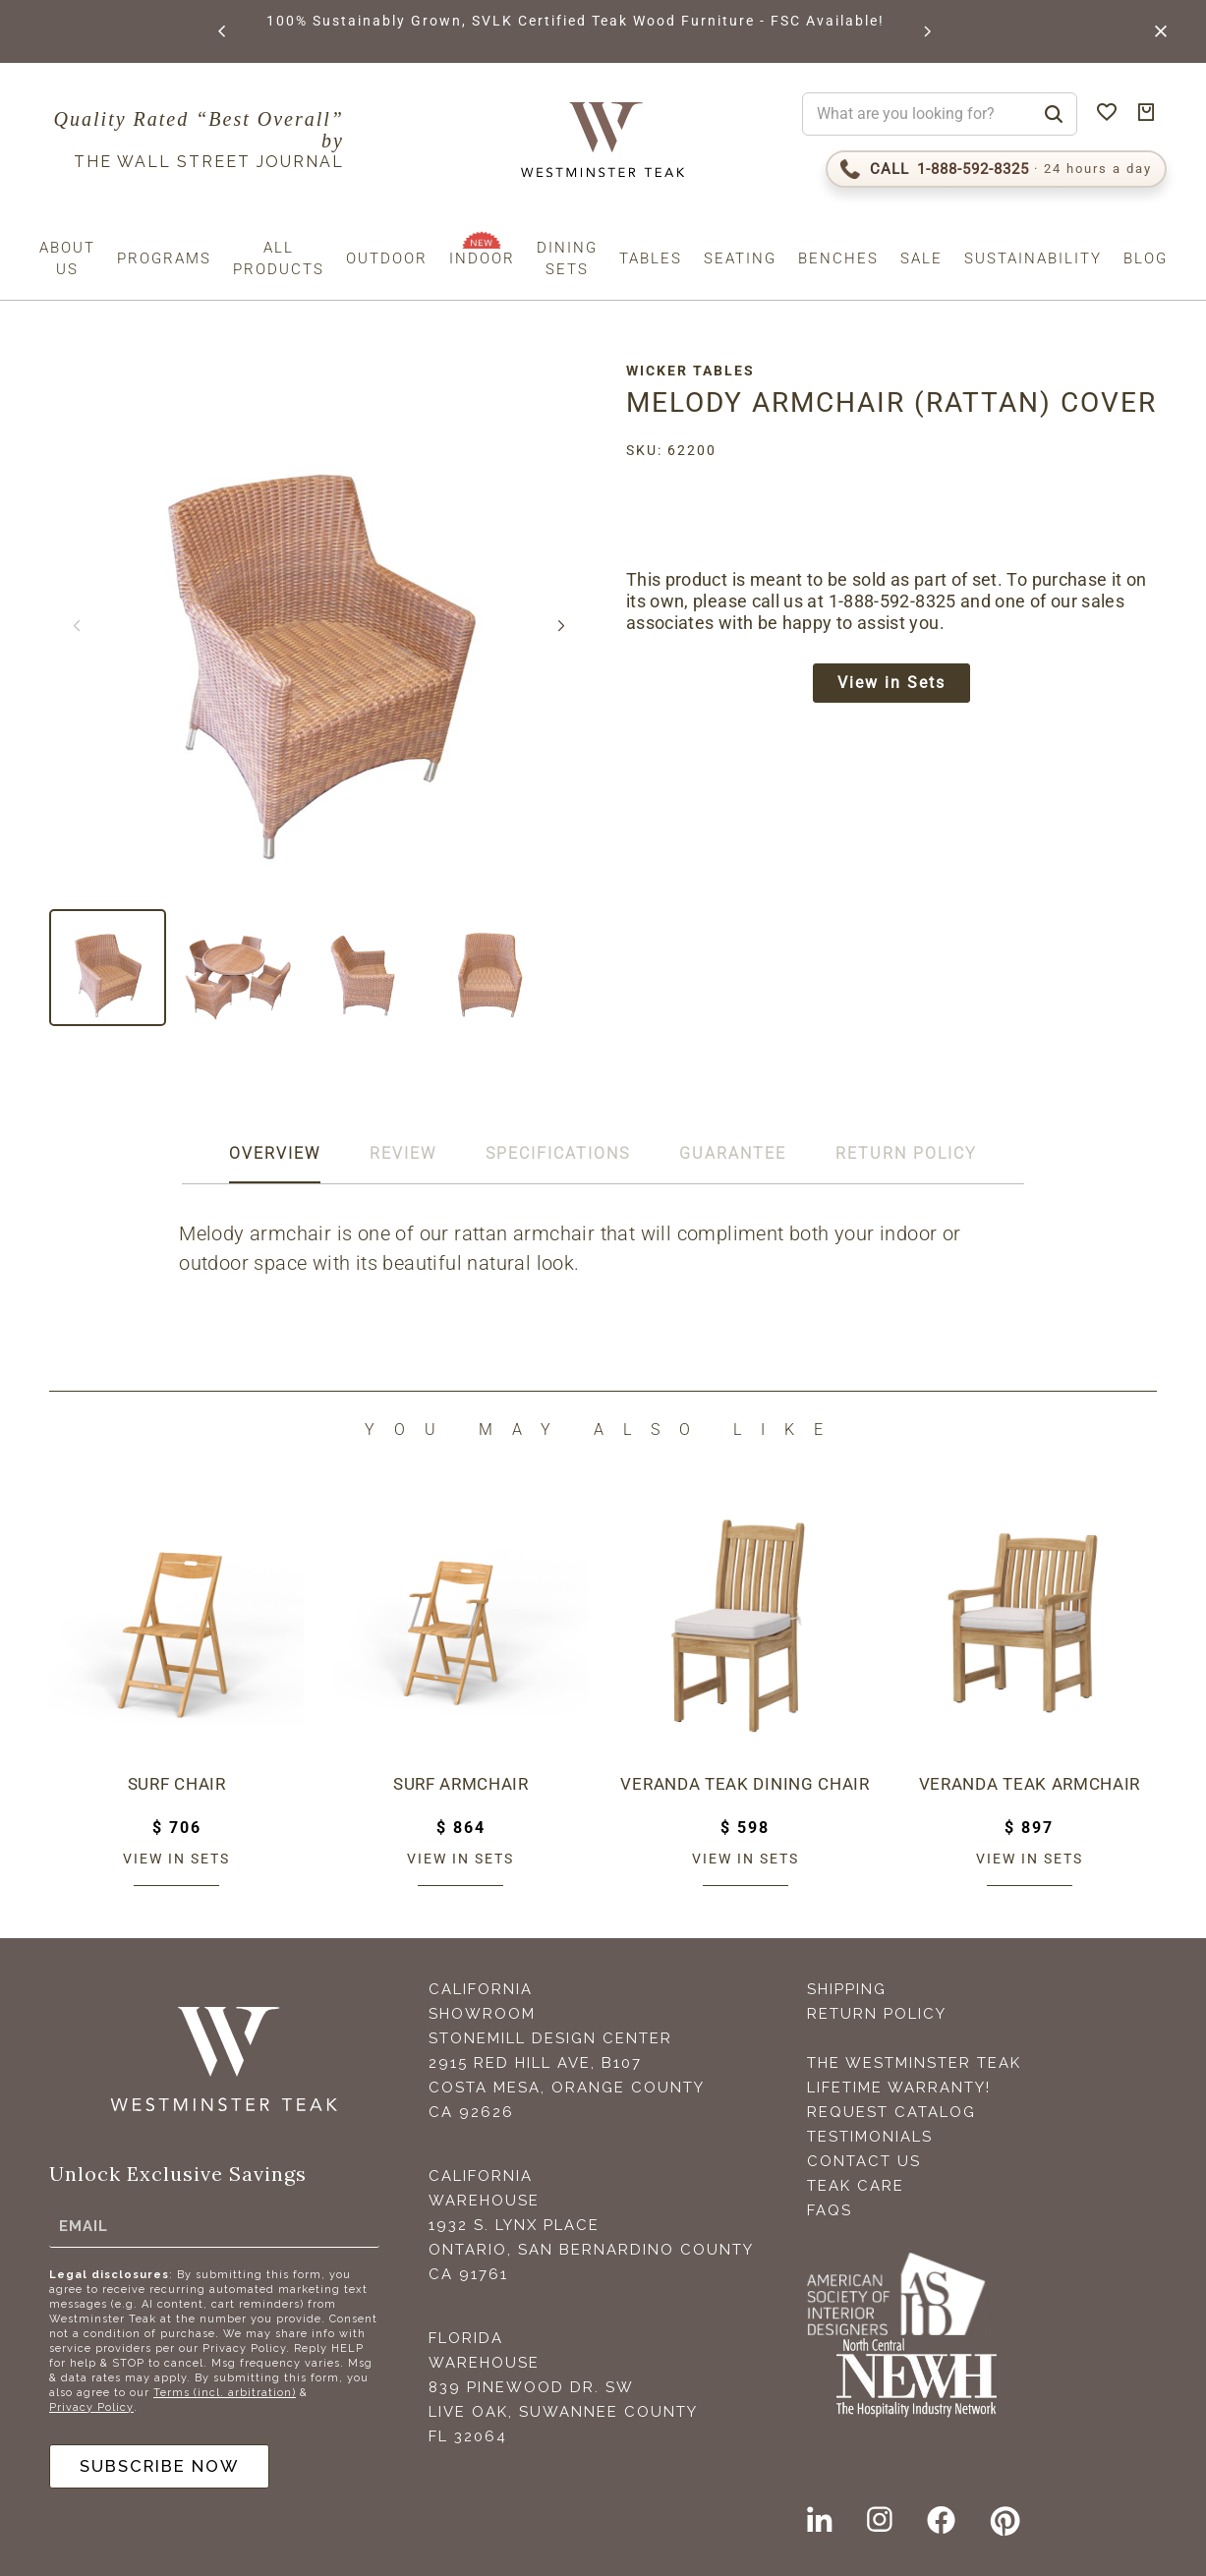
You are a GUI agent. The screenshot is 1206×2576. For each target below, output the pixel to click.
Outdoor (387, 258)
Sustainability (1033, 258)
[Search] (1053, 114)
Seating (740, 258)
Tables (650, 258)
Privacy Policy (91, 2403)
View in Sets (899, 718)
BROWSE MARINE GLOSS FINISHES (304, 21)
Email (83, 2222)
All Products (278, 258)
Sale (921, 258)
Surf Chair (177, 1784)
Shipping (847, 1989)
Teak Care (855, 2186)
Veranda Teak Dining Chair (745, 1784)
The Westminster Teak (914, 2063)
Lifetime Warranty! (899, 2087)
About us (67, 258)
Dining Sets (567, 258)
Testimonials (870, 2137)
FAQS (829, 2210)
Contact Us (864, 2161)
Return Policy (877, 2014)
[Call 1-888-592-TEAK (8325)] (996, 169)
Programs (164, 258)
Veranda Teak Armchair (1029, 1784)
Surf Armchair (461, 1784)
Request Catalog (891, 2112)
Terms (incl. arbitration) (224, 2388)
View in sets (176, 1858)
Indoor (482, 258)
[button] (221, 31)
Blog (1145, 258)
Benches (838, 258)
